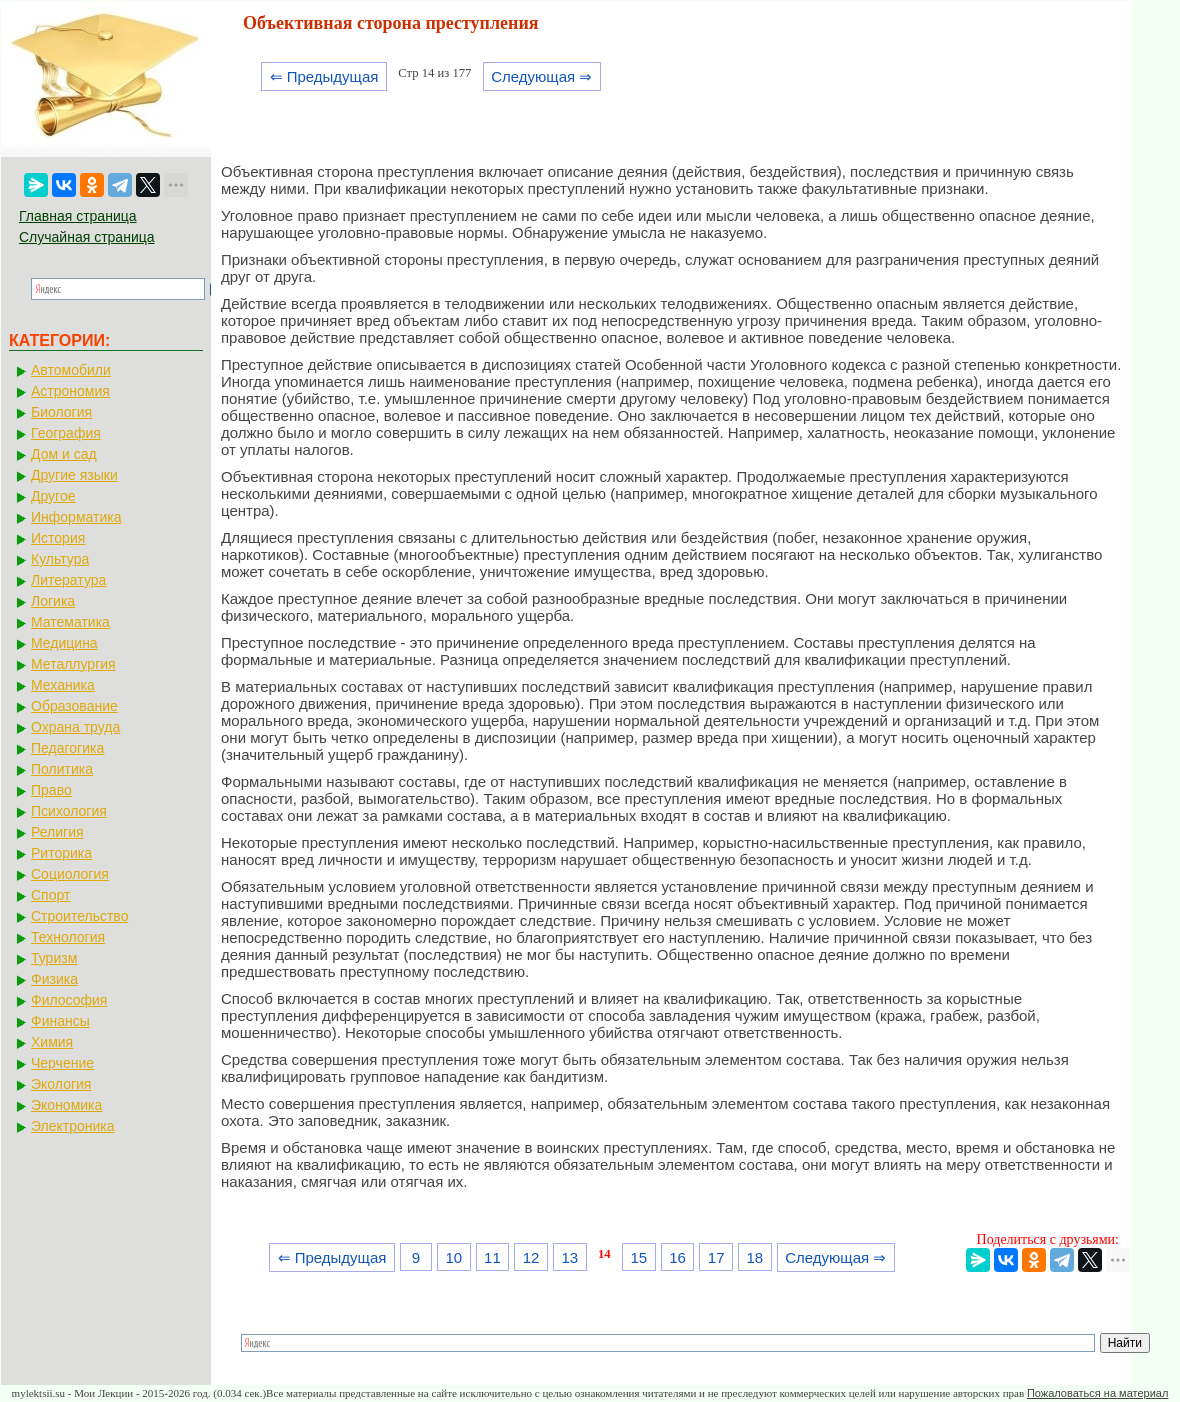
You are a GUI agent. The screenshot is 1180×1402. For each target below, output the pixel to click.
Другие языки (74, 475)
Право (51, 790)
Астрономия (70, 391)
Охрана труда (75, 727)
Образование (74, 706)
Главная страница (78, 216)
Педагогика (67, 748)
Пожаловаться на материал (1097, 1393)
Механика (63, 685)
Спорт (50, 895)
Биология (61, 412)
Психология (69, 811)
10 (453, 1257)
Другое (53, 496)
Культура (60, 559)
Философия (69, 1000)
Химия (52, 1042)
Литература (68, 580)
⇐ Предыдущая (324, 76)
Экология (61, 1084)
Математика (70, 622)
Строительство (79, 916)
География (66, 433)
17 (716, 1257)
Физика (54, 979)
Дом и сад (64, 454)
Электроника (73, 1126)
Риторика (61, 853)
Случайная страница (87, 237)
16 (677, 1257)
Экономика (66, 1105)
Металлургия (73, 664)
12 (531, 1257)
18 (755, 1257)
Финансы (60, 1021)
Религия (57, 832)
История (58, 538)
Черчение (62, 1063)
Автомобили (71, 370)
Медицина (64, 643)
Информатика (76, 517)
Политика (62, 769)
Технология (68, 937)
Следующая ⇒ (541, 76)
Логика (53, 601)
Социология (70, 874)
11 (492, 1257)
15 (638, 1257)
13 (569, 1257)
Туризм (54, 958)
